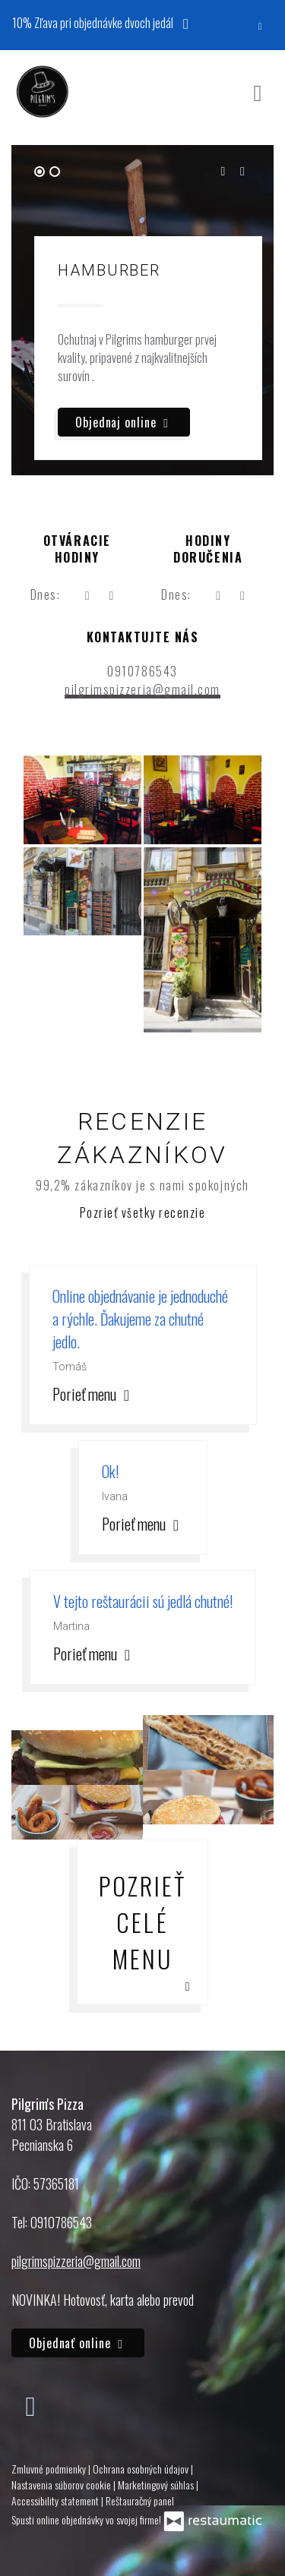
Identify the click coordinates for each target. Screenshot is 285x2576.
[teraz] (86, 594)
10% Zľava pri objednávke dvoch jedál (104, 22)
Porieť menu (93, 1394)
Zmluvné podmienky (49, 2469)
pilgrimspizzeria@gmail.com (142, 689)
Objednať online (78, 2343)
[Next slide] (242, 171)
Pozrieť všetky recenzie (143, 1212)
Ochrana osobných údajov (142, 2469)
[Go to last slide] (222, 171)
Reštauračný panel (140, 2500)
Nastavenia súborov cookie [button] (62, 2484)
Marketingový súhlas (157, 2484)
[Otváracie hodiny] (111, 594)
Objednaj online (124, 422)
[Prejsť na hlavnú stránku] (41, 91)
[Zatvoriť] (260, 25)
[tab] (39, 171)
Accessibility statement (56, 2500)
